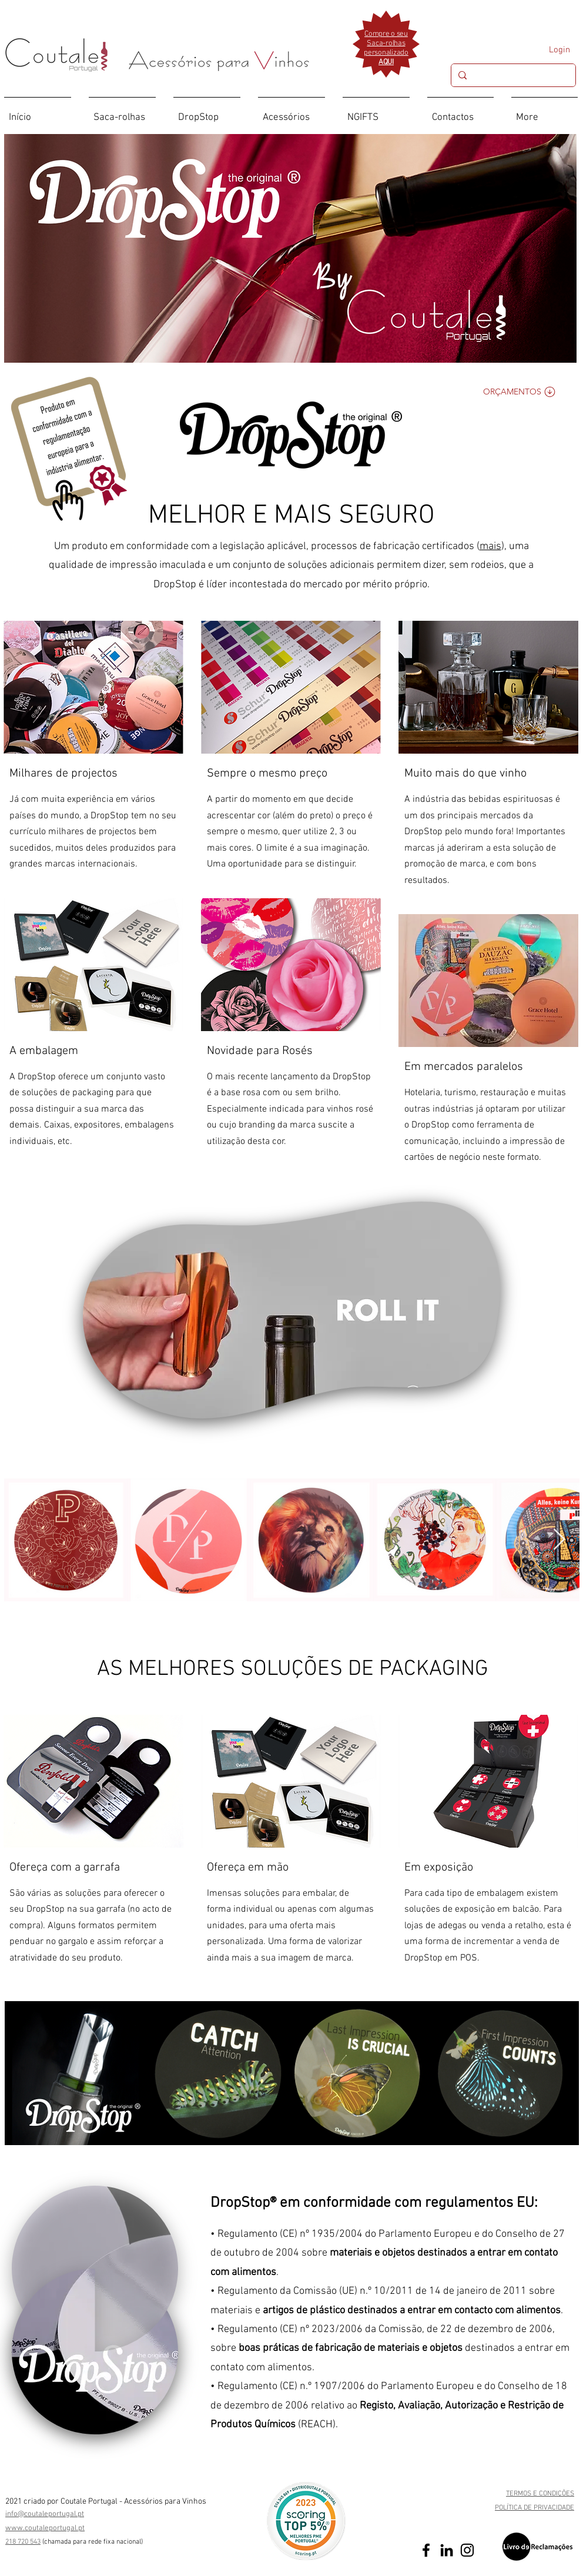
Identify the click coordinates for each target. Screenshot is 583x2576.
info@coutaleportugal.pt (44, 2514)
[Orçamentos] (519, 392)
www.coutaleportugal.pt (45, 2528)
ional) (135, 2542)
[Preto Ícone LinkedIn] (446, 2550)
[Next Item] (559, 1539)
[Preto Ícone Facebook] (426, 2550)
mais (490, 546)
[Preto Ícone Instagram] (467, 2550)
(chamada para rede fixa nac (84, 2542)
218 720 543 (23, 2542)
